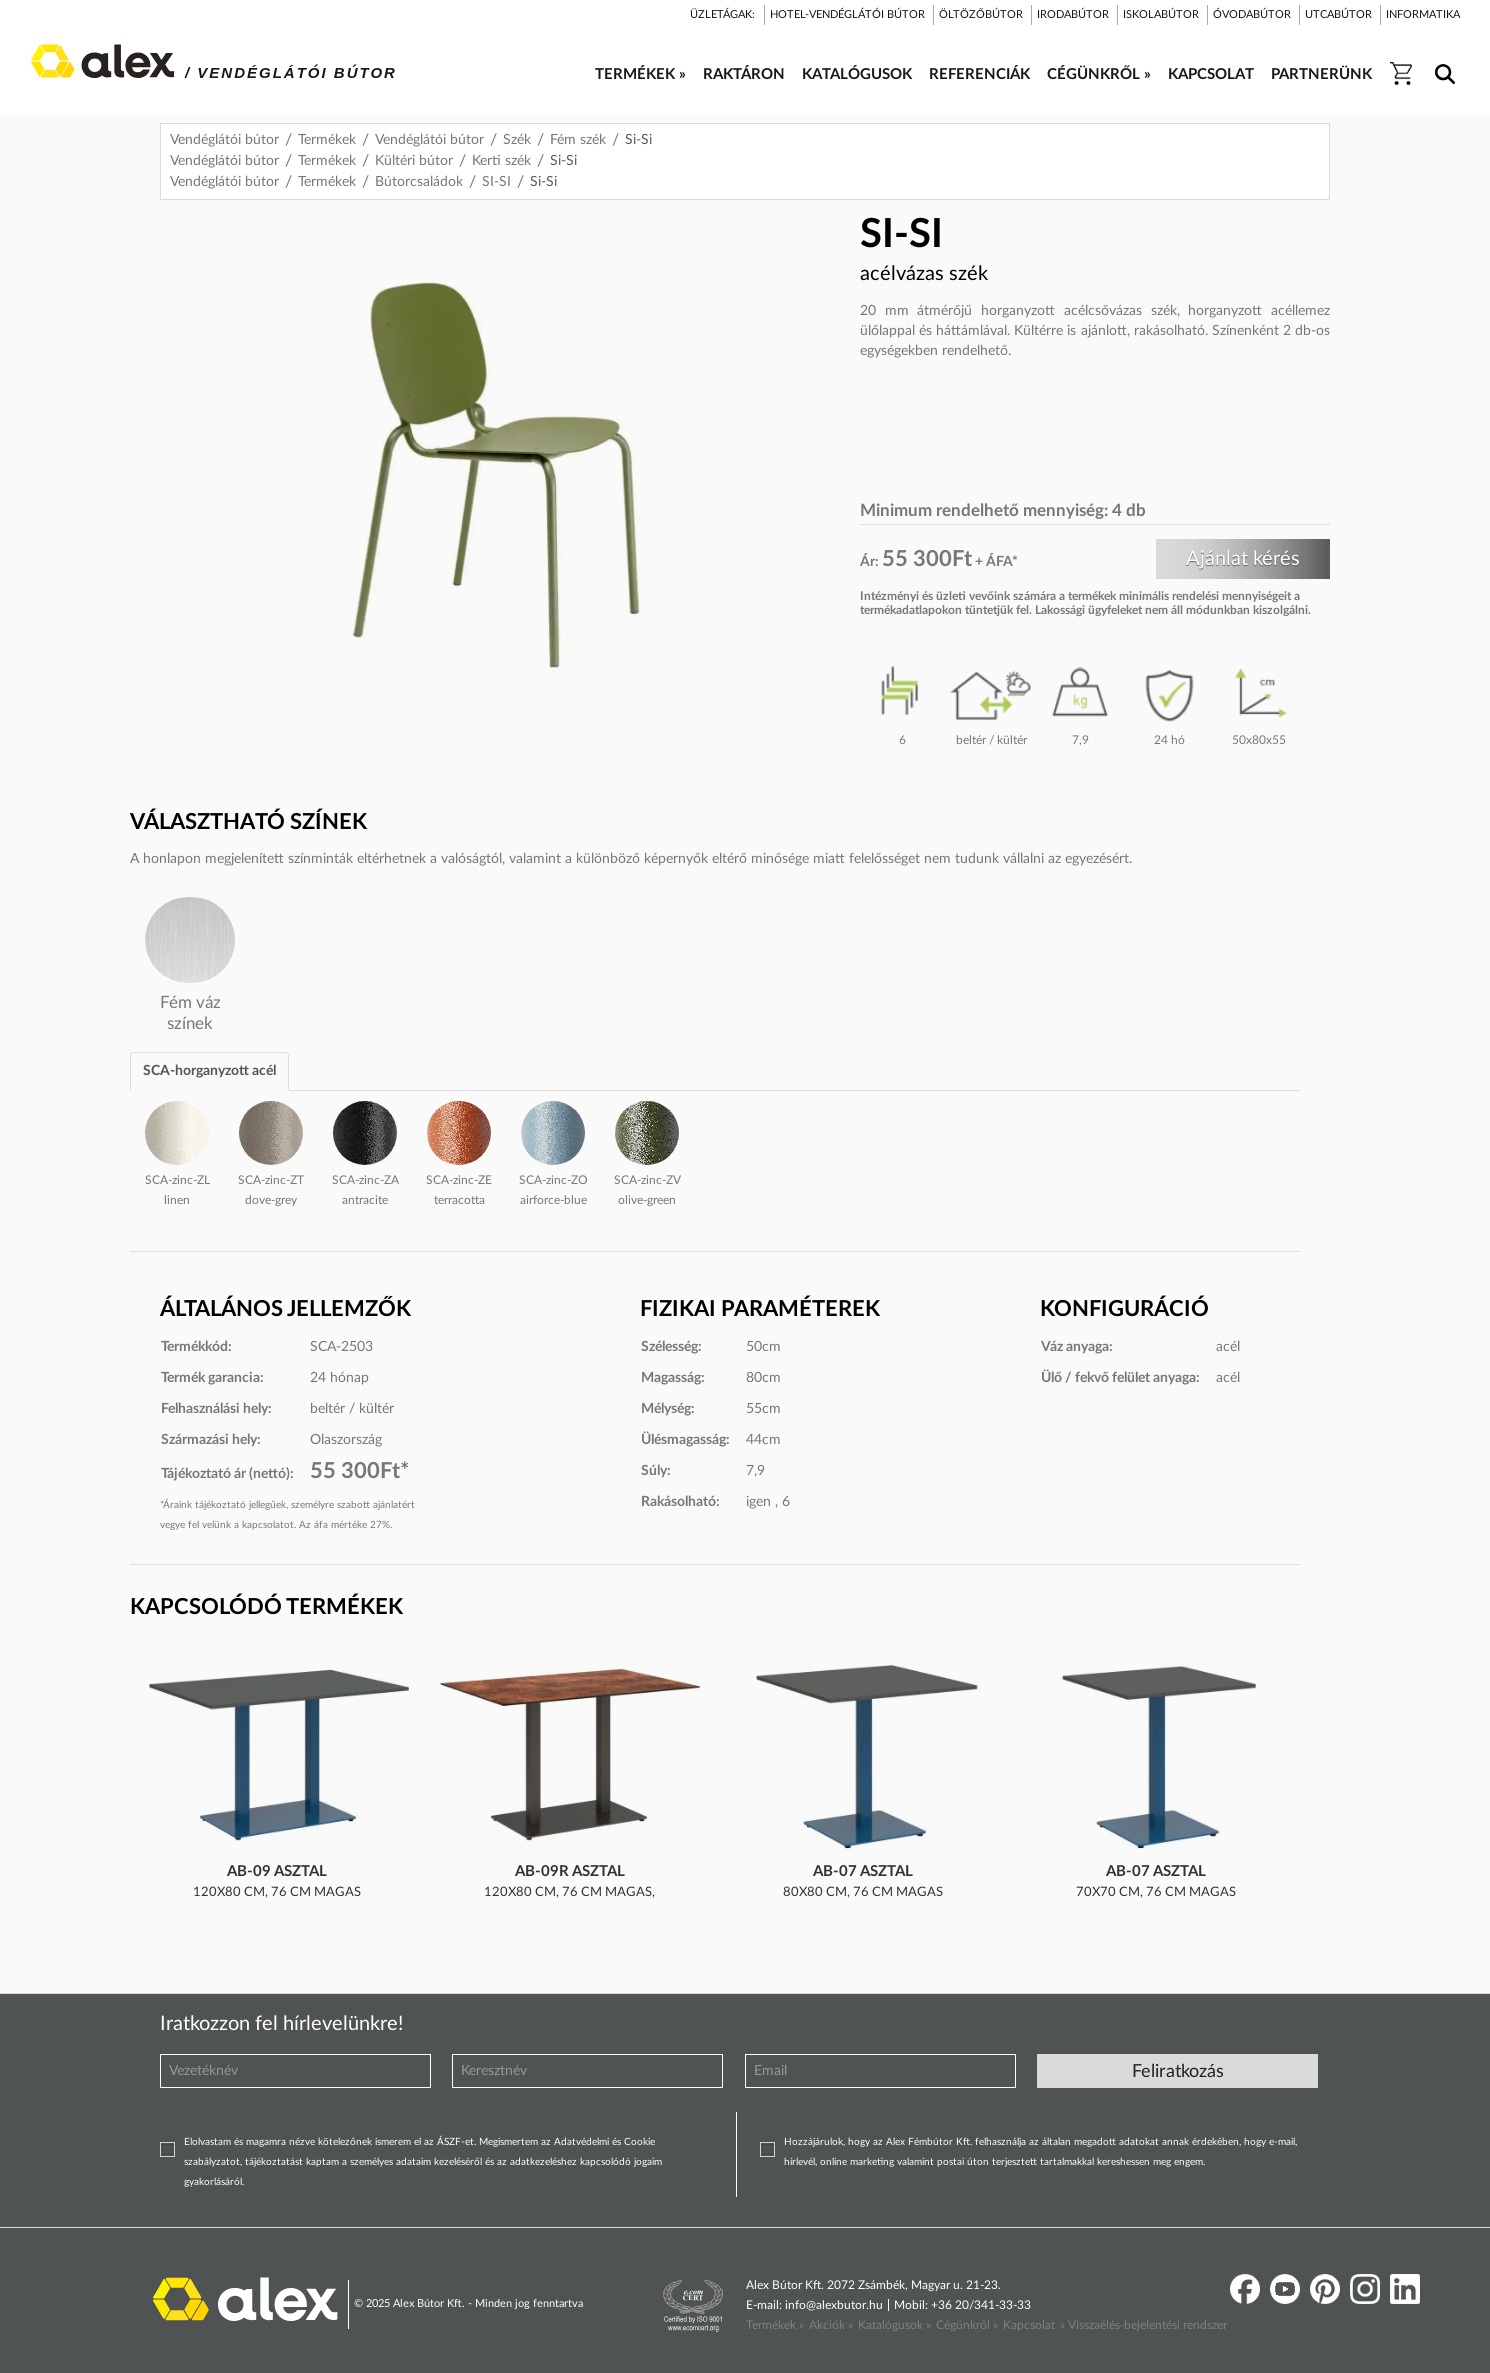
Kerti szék (501, 161)
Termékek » (775, 2325)
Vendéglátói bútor (224, 140)
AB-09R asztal (570, 1871)
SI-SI (496, 182)
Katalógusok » (894, 2325)
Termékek (327, 140)
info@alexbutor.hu (834, 2305)
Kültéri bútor (414, 161)
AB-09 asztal (277, 1871)
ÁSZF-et (455, 2142)
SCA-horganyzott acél (209, 1071)
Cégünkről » (967, 2325)
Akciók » (831, 2325)
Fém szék (578, 140)
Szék (517, 140)
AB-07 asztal (863, 1871)
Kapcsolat (1029, 2325)
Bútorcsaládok (419, 182)
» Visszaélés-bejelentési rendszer (1143, 2325)
